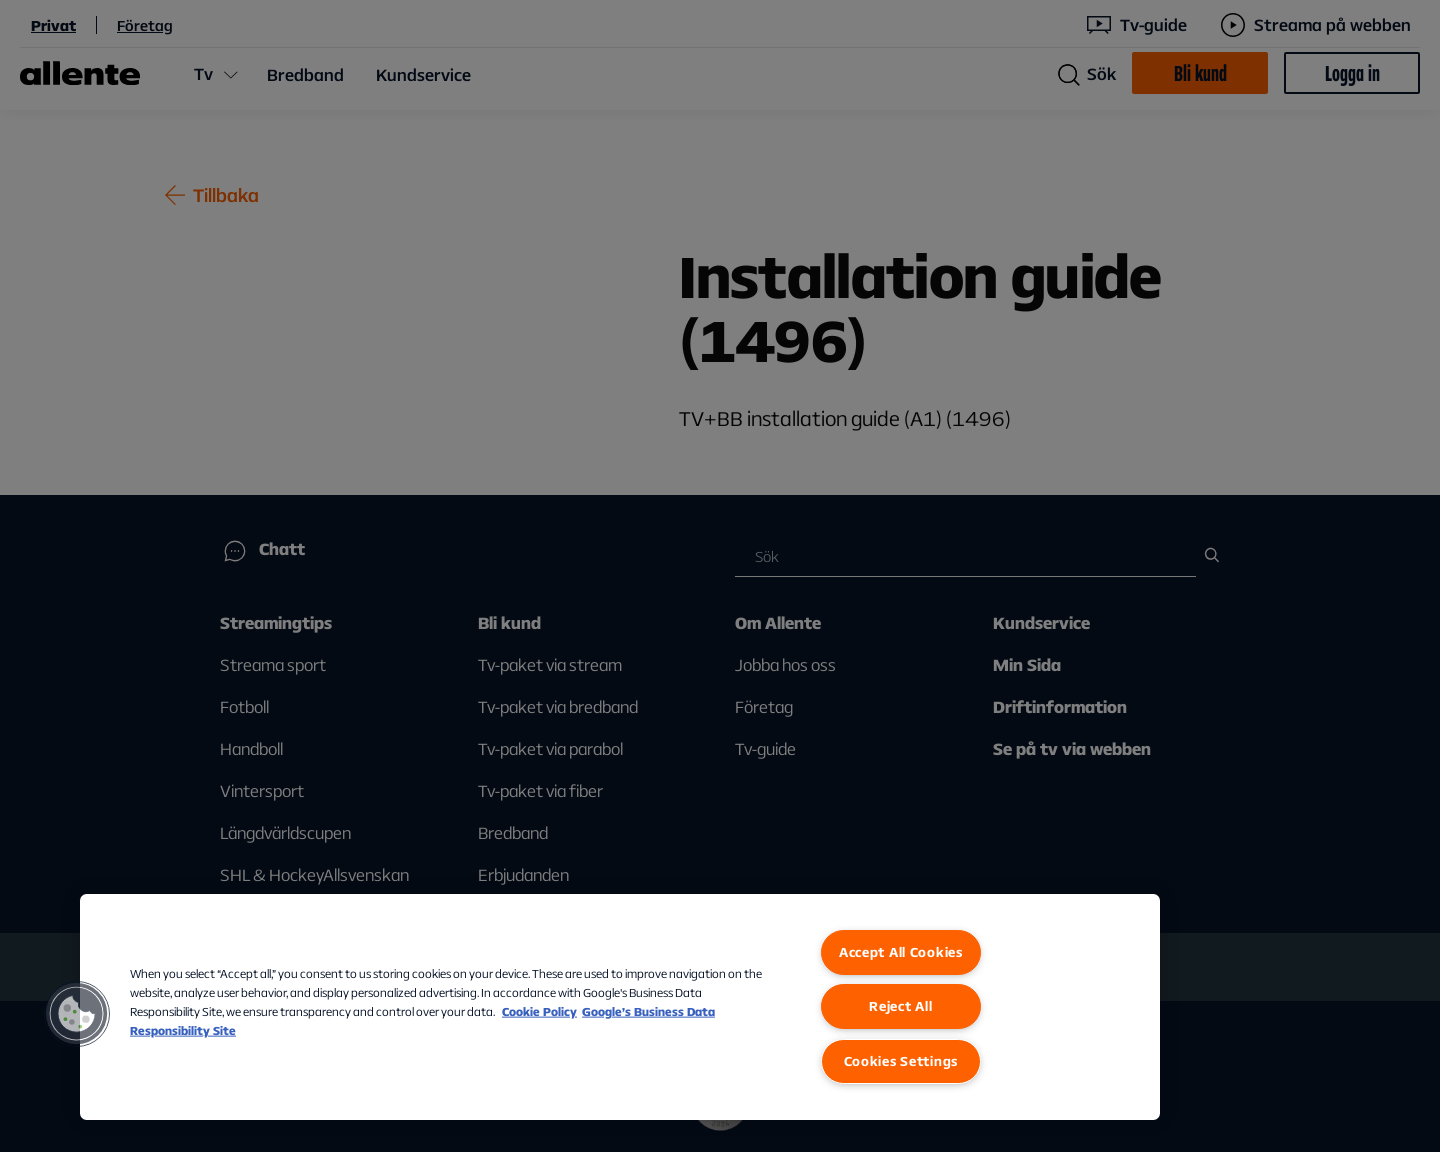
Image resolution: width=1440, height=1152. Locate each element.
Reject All (900, 1006)
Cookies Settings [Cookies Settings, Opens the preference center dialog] (901, 1061)
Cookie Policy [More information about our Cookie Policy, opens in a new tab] (539, 1011)
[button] (77, 1014)
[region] (620, 1007)
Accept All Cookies (901, 952)
